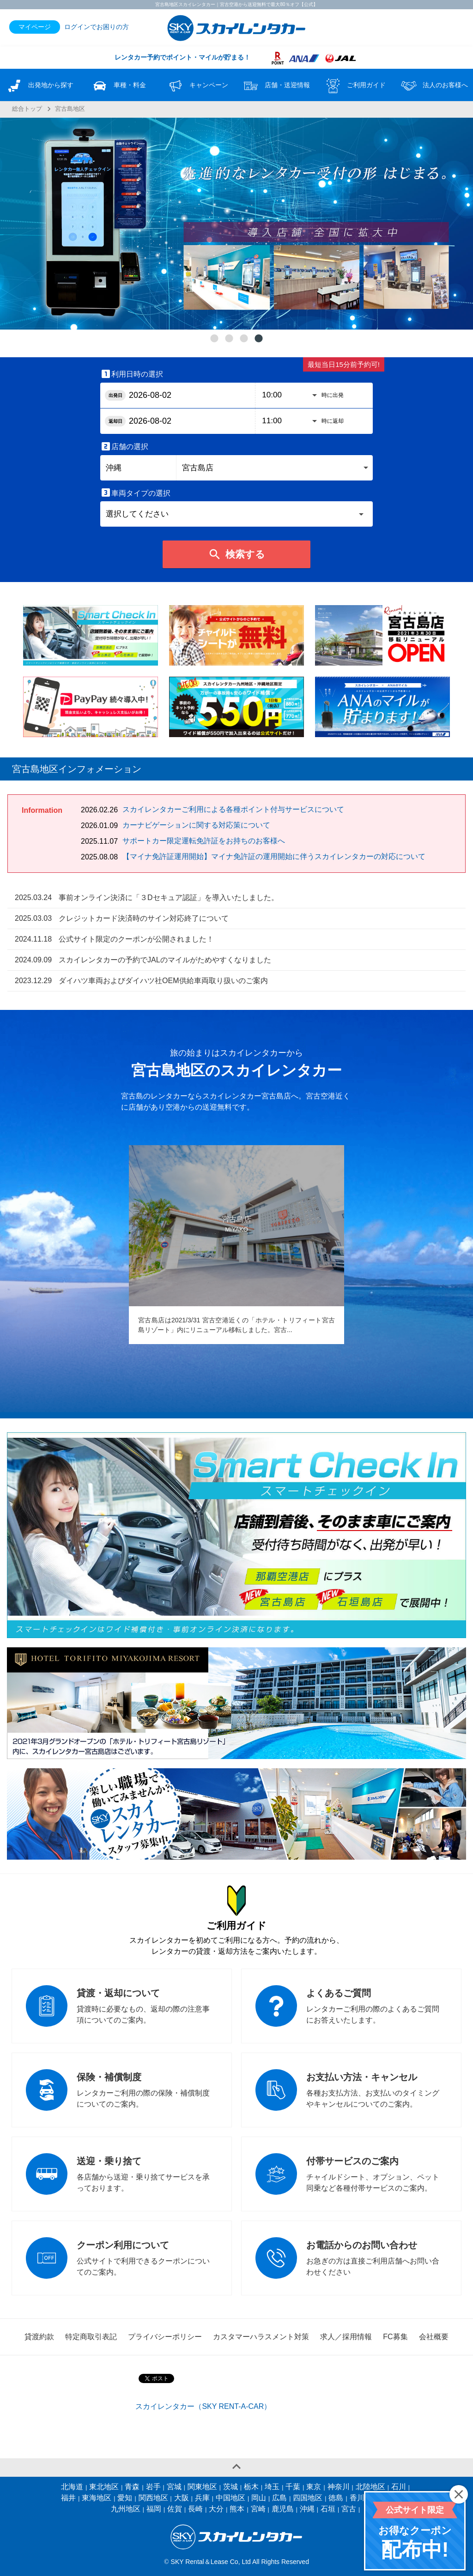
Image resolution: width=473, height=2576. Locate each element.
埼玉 (272, 2487)
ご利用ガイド (355, 86)
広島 (279, 2498)
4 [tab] (258, 338)
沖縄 (307, 2509)
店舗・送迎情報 (276, 86)
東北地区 (104, 2487)
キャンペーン (197, 86)
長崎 (195, 2509)
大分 (216, 2509)
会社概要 (434, 2337)
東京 (313, 2487)
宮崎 (258, 2509)
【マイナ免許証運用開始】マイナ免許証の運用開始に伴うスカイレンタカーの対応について (273, 856)
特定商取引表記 (91, 2337)
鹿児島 (283, 2509)
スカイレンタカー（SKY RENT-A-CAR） (203, 2406)
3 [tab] (244, 338)
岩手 (153, 2487)
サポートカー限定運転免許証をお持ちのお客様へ (203, 841)
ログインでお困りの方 (96, 26)
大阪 (181, 2498)
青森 (132, 2487)
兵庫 (202, 2498)
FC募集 (395, 2337)
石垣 (328, 2509)
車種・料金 (118, 86)
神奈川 (338, 2487)
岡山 (258, 2498)
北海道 (72, 2487)
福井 (68, 2498)
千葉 (292, 2487)
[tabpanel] (236, 224)
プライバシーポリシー (165, 2337)
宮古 (348, 2509)
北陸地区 (370, 2487)
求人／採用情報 (346, 2337)
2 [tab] (229, 338)
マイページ (34, 26)
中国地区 (230, 2498)
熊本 (237, 2509)
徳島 (335, 2498)
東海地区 (96, 2498)
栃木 (251, 2487)
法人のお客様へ (434, 86)
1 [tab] (214, 338)
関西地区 (153, 2498)
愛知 (124, 2498)
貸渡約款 (39, 2337)
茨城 (230, 2487)
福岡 (153, 2509)
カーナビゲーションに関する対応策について (196, 825)
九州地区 (125, 2509)
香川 (357, 2498)
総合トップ (27, 109)
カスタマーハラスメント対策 (261, 2337)
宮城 (174, 2487)
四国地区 (307, 2498)
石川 (398, 2487)
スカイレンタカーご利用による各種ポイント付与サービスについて (233, 809)
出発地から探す (39, 86)
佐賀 (174, 2509)
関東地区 (202, 2487)
